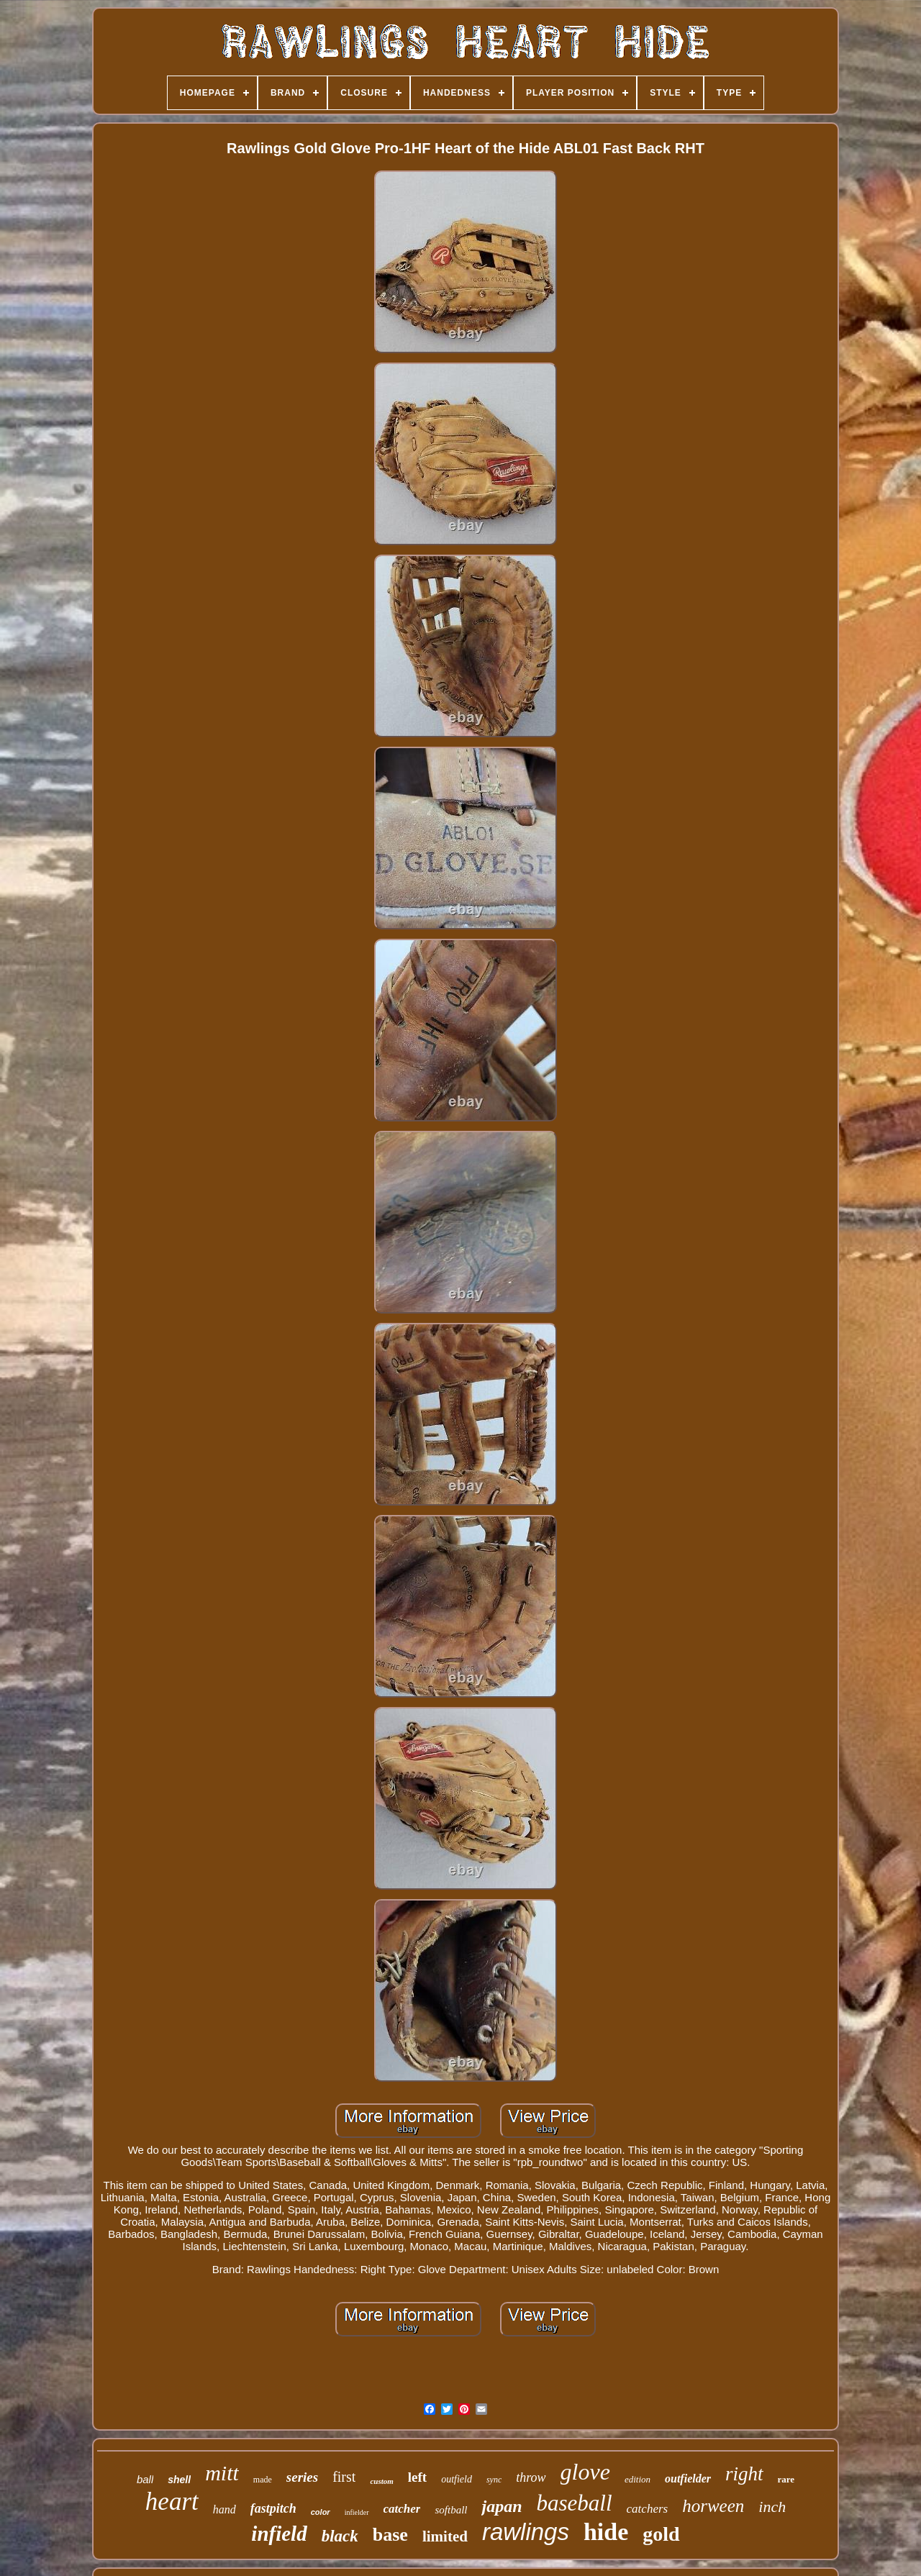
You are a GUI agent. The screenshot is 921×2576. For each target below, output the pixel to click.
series (302, 2477)
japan (501, 2506)
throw (530, 2477)
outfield (456, 2479)
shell (179, 2479)
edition (637, 2479)
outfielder (688, 2478)
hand (224, 2509)
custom (381, 2481)
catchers (647, 2509)
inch (772, 2507)
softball (451, 2510)
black (340, 2536)
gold (661, 2534)
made (262, 2480)
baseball (574, 2503)
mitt (222, 2473)
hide (606, 2531)
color (320, 2512)
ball (145, 2479)
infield (279, 2533)
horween (713, 2506)
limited (445, 2536)
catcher (402, 2509)
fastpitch (273, 2508)
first (343, 2477)
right (744, 2474)
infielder (357, 2512)
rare (786, 2479)
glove (585, 2472)
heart (172, 2502)
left (417, 2477)
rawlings (525, 2531)
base (390, 2534)
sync (494, 2480)
